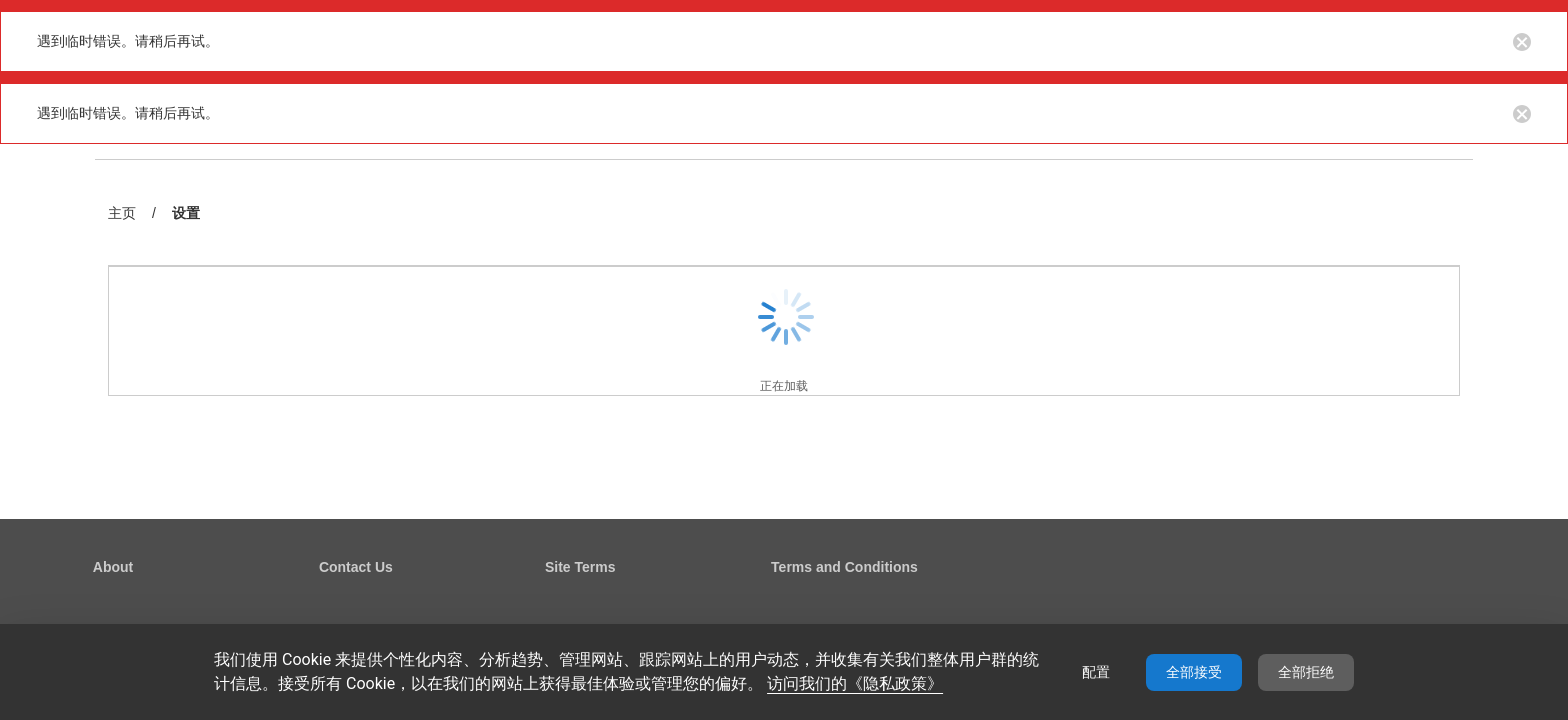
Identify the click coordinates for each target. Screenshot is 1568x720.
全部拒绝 (1306, 672)
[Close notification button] (1522, 41)
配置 (1096, 672)
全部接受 (1194, 672)
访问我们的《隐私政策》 (855, 683)
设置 (186, 214)
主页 (122, 213)
